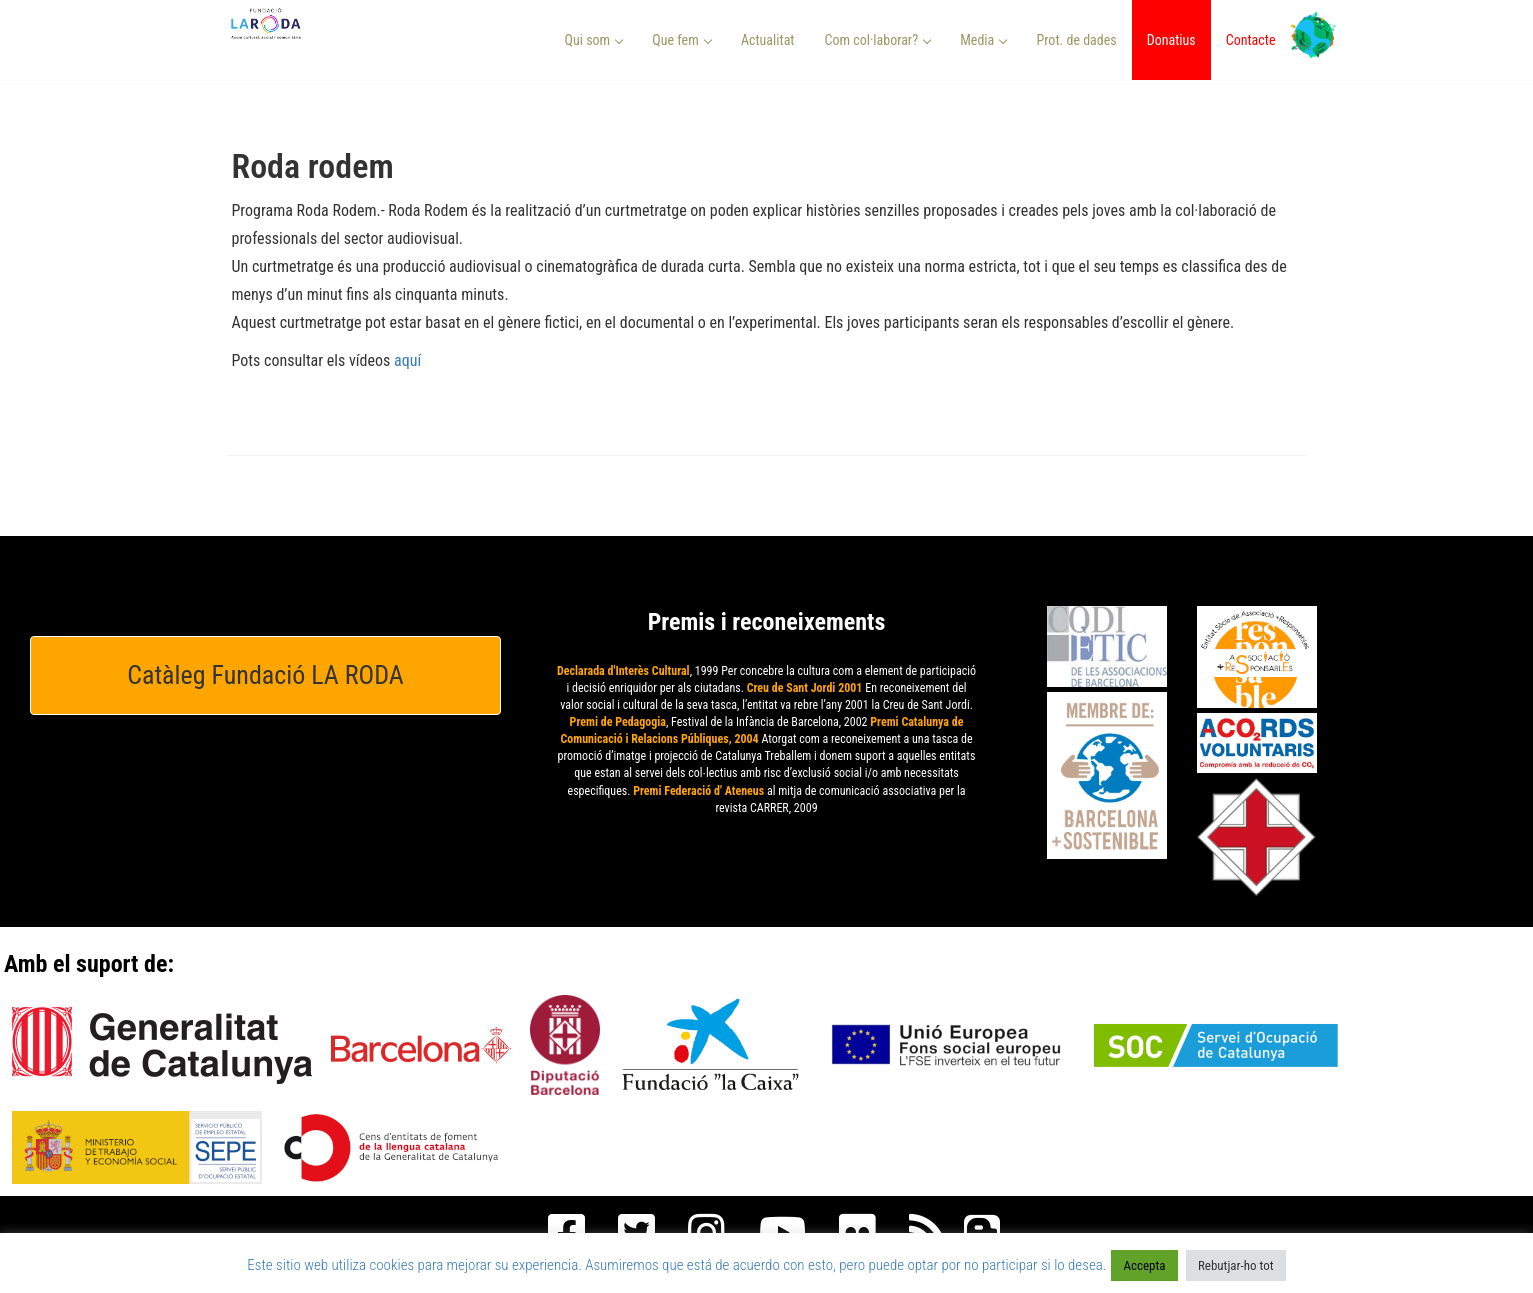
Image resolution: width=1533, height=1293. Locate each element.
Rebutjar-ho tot (1236, 1265)
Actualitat (768, 40)
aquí (407, 360)
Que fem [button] (682, 40)
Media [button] (983, 40)
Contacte (1251, 40)
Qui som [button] (594, 40)
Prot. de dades (1076, 40)
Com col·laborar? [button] (877, 40)
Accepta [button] (1144, 1265)
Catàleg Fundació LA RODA (265, 675)
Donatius (1171, 40)
